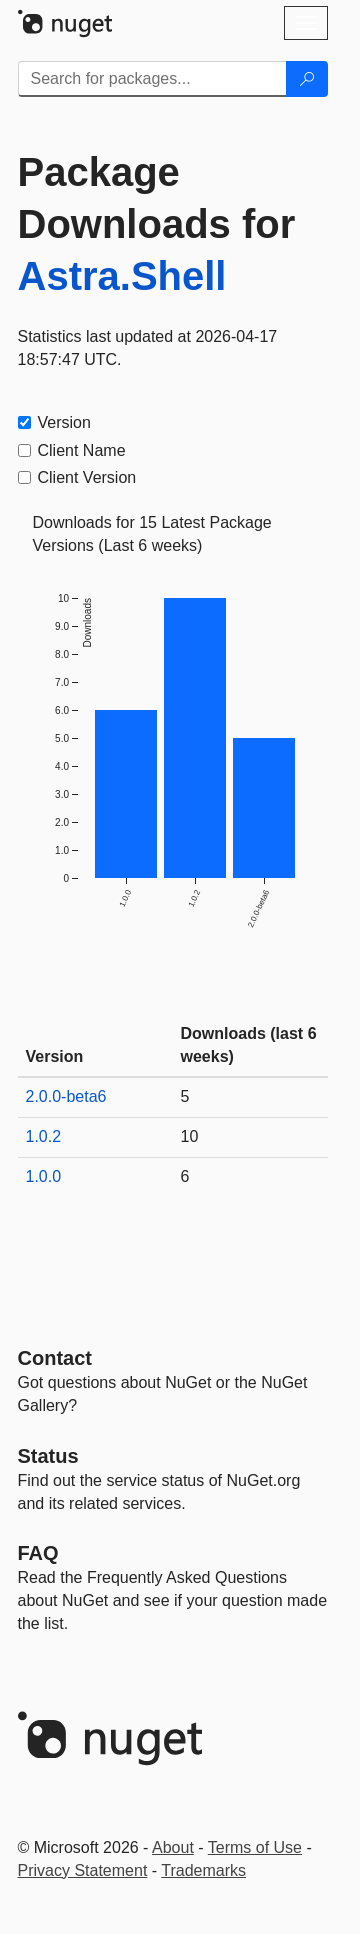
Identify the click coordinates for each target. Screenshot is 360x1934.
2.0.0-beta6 (66, 1096)
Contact (55, 1358)
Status (48, 1456)
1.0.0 (44, 1176)
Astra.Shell (122, 276)
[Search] (307, 79)
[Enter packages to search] (152, 79)
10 (190, 1136)
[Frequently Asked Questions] (38, 1553)
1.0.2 (44, 1136)
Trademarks (203, 1870)
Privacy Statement (83, 1870)
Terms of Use (255, 1847)
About (173, 1847)
